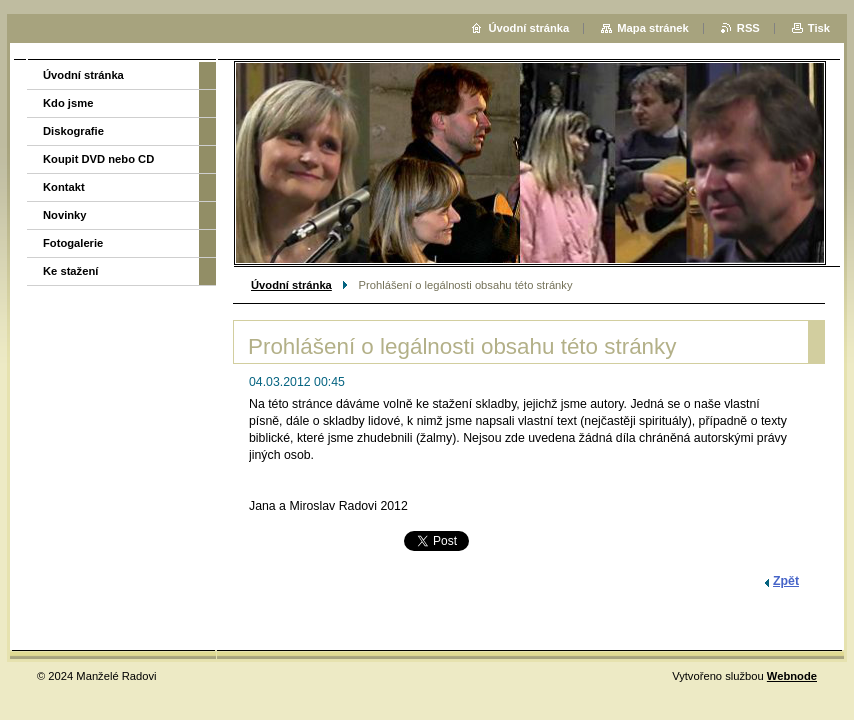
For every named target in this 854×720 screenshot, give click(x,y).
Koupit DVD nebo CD (98, 159)
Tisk (819, 28)
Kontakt (64, 187)
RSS (748, 28)
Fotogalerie (73, 243)
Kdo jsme (68, 103)
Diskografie (73, 131)
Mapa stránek (653, 28)
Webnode (792, 676)
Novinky (65, 215)
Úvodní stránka (291, 285)
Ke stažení (70, 271)
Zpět (786, 581)
